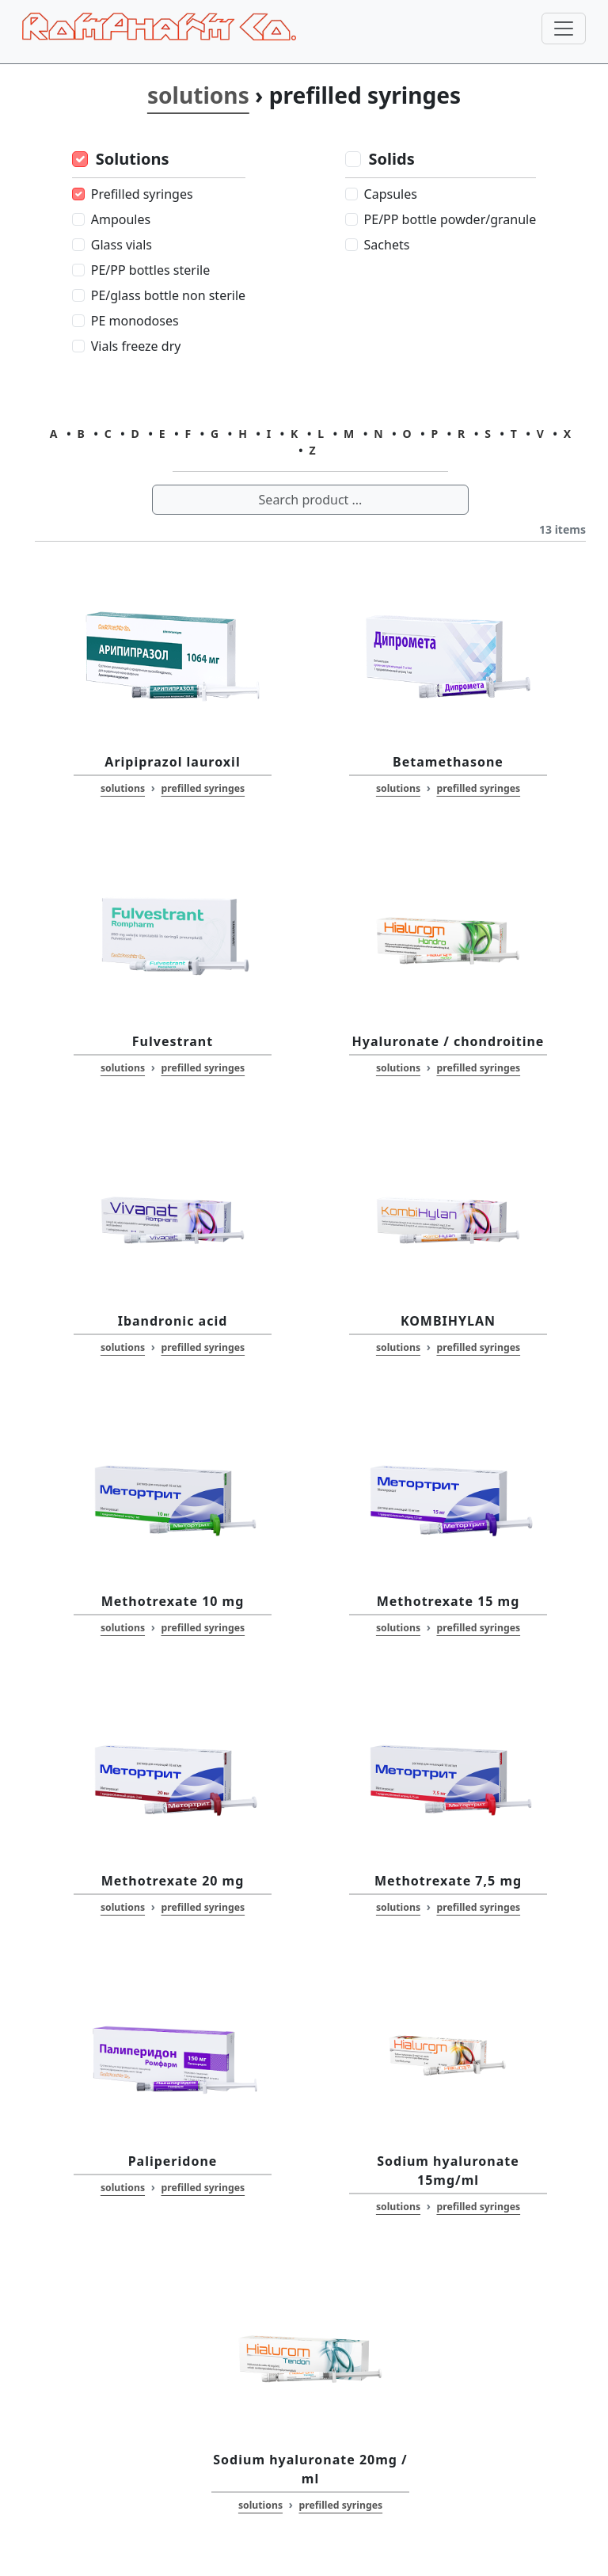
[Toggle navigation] (564, 28)
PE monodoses (135, 320)
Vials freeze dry (136, 346)
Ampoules (120, 219)
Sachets (387, 244)
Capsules (390, 194)
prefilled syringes (203, 788)
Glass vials (121, 244)
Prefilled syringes (142, 194)
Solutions (132, 158)
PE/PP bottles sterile (150, 270)
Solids (392, 158)
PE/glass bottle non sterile (168, 295)
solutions (198, 95)
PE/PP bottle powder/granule (450, 219)
